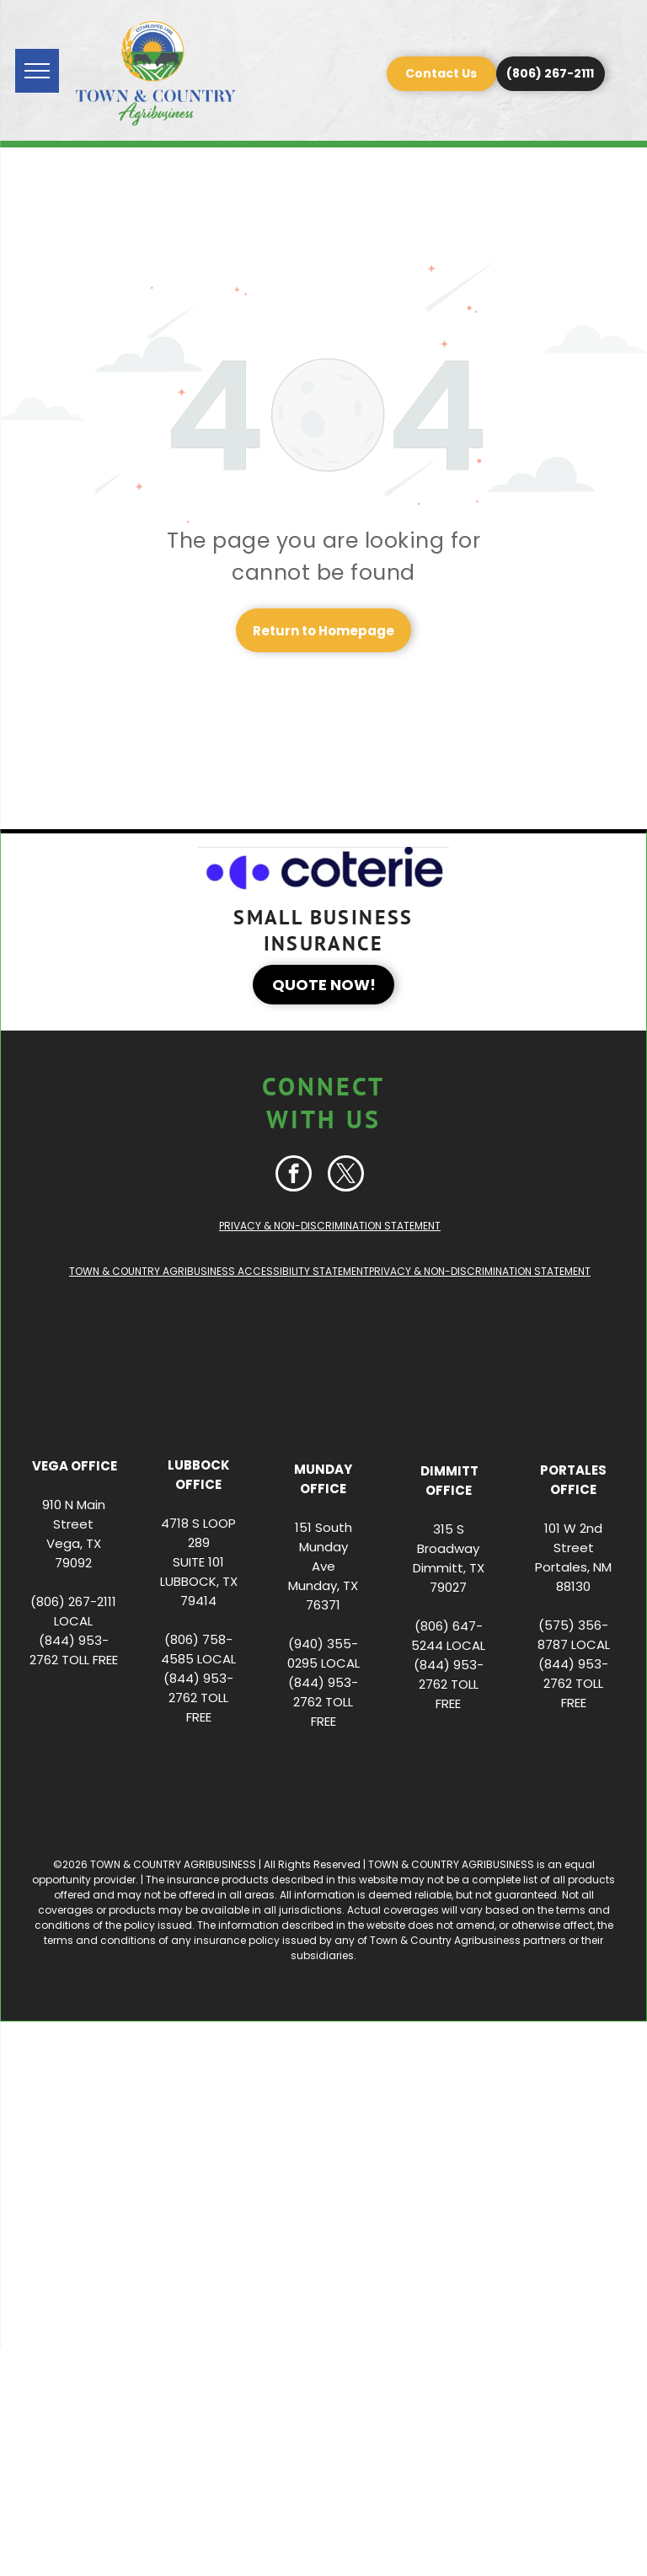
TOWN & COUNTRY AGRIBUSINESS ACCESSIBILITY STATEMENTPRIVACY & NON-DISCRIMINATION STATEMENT (330, 1271)
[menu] (37, 71)
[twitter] (346, 1175)
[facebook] (293, 1175)
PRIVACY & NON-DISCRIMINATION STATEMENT (330, 1225)
